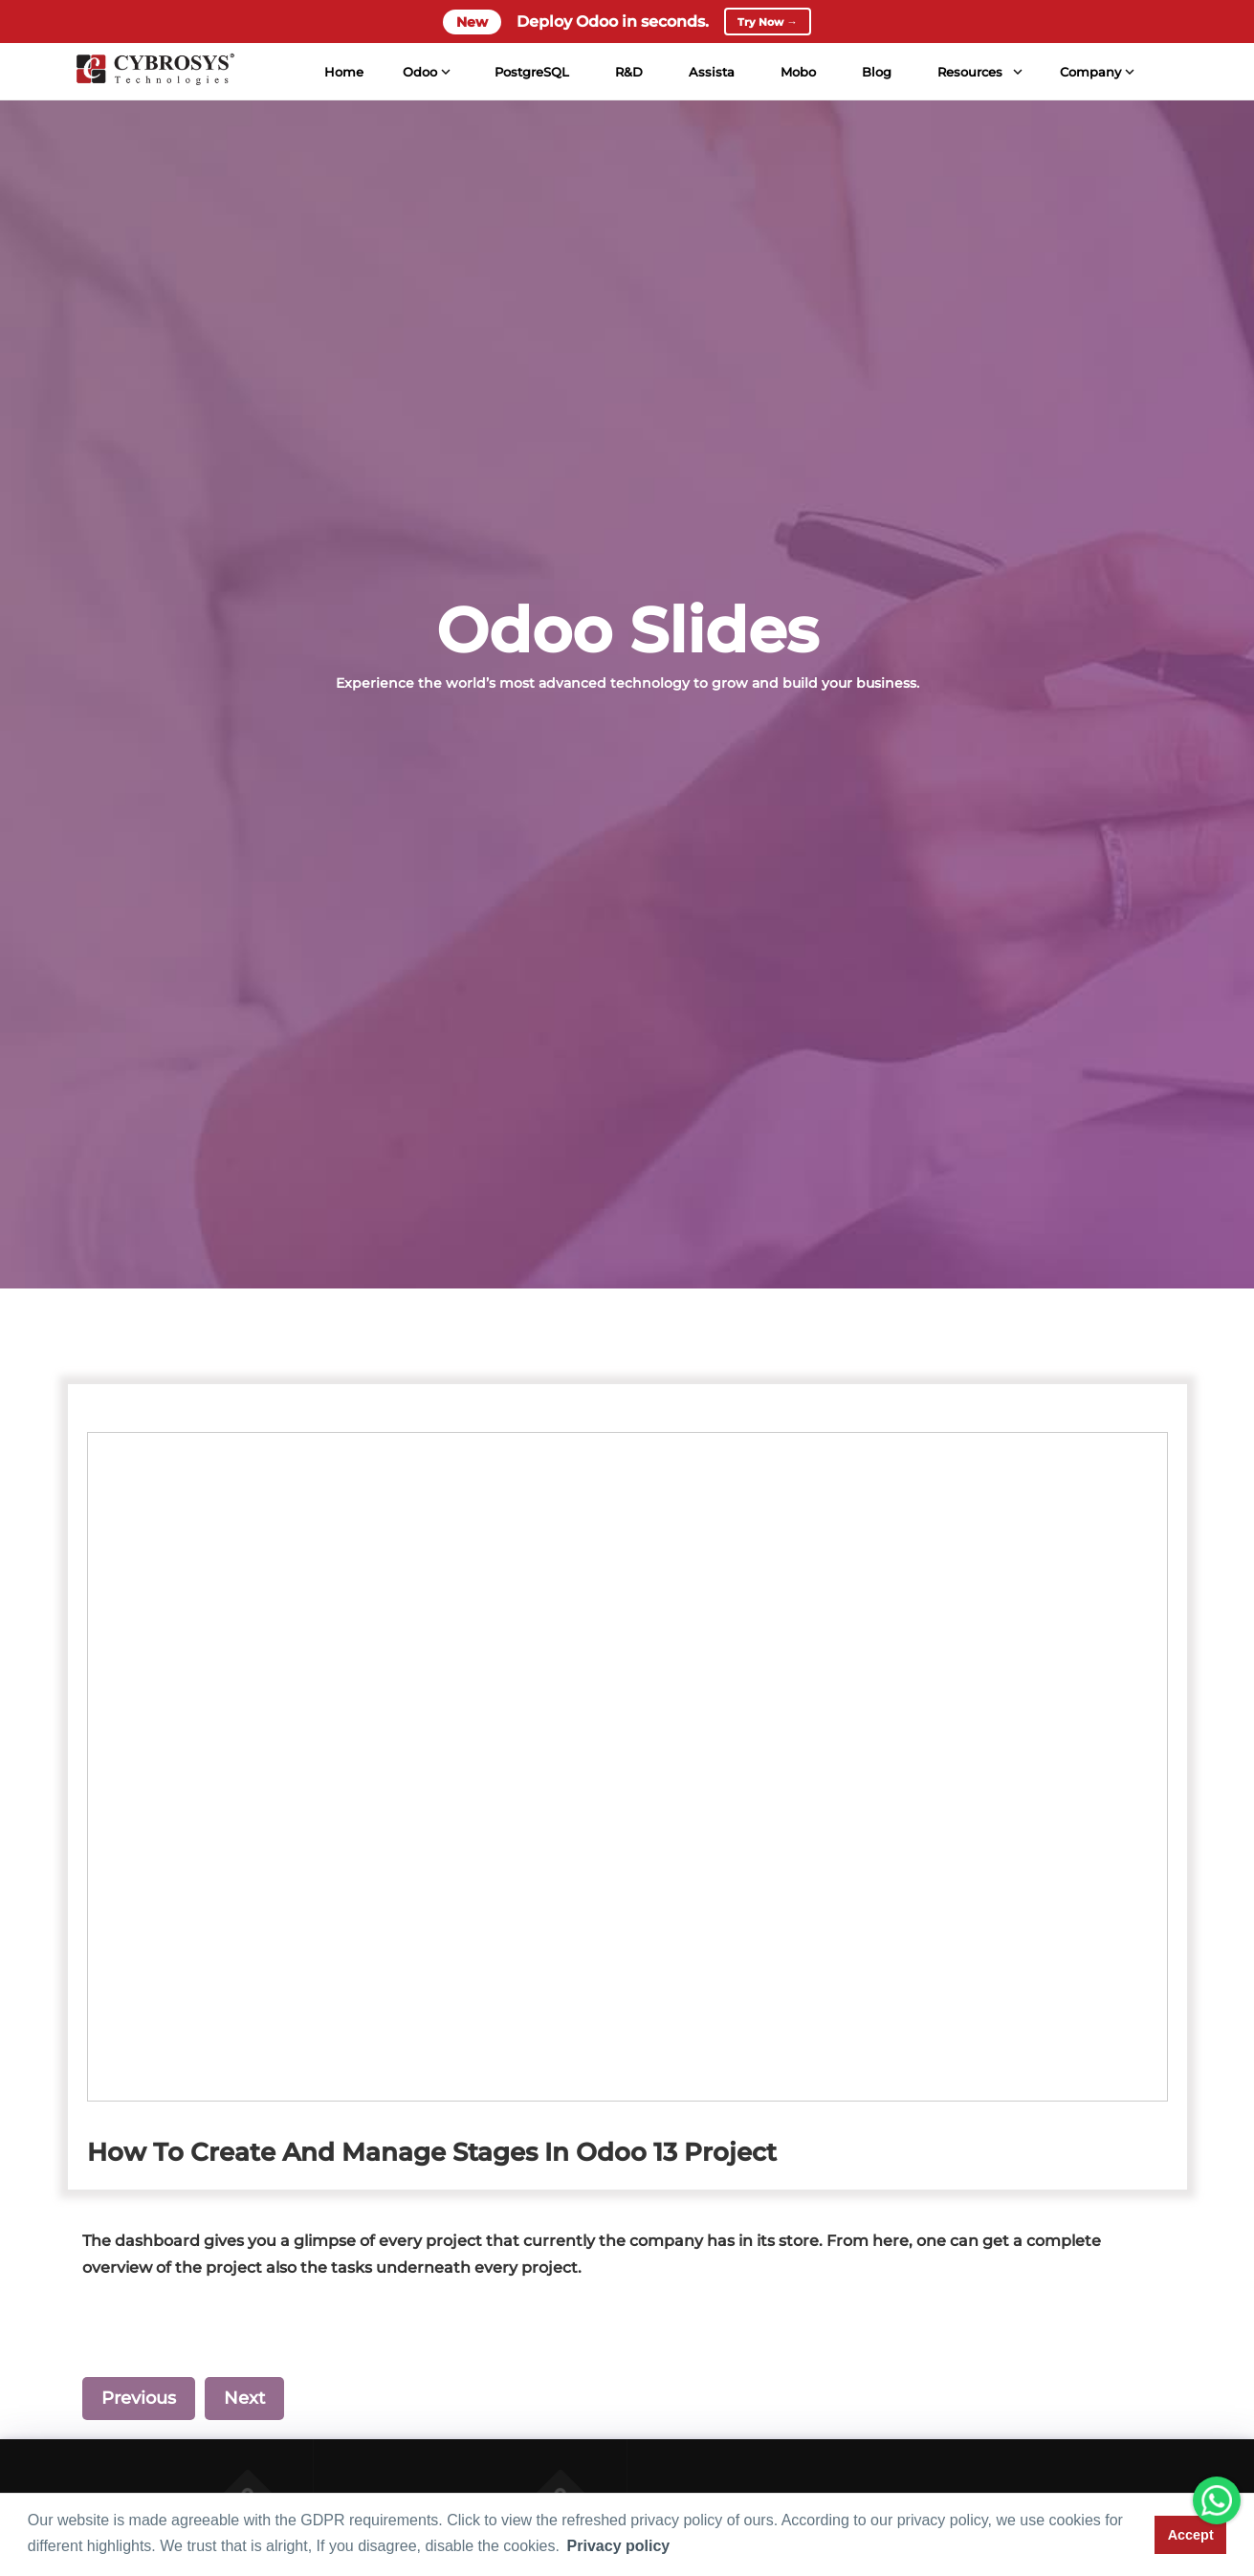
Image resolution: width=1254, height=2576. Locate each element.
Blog (874, 80)
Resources (967, 80)
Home (341, 80)
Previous (138, 2398)
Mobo (795, 80)
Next (244, 2398)
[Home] (151, 80)
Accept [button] (1191, 2535)
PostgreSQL (529, 80)
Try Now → (768, 25)
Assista (709, 80)
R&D (626, 80)
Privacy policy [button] (619, 2546)
